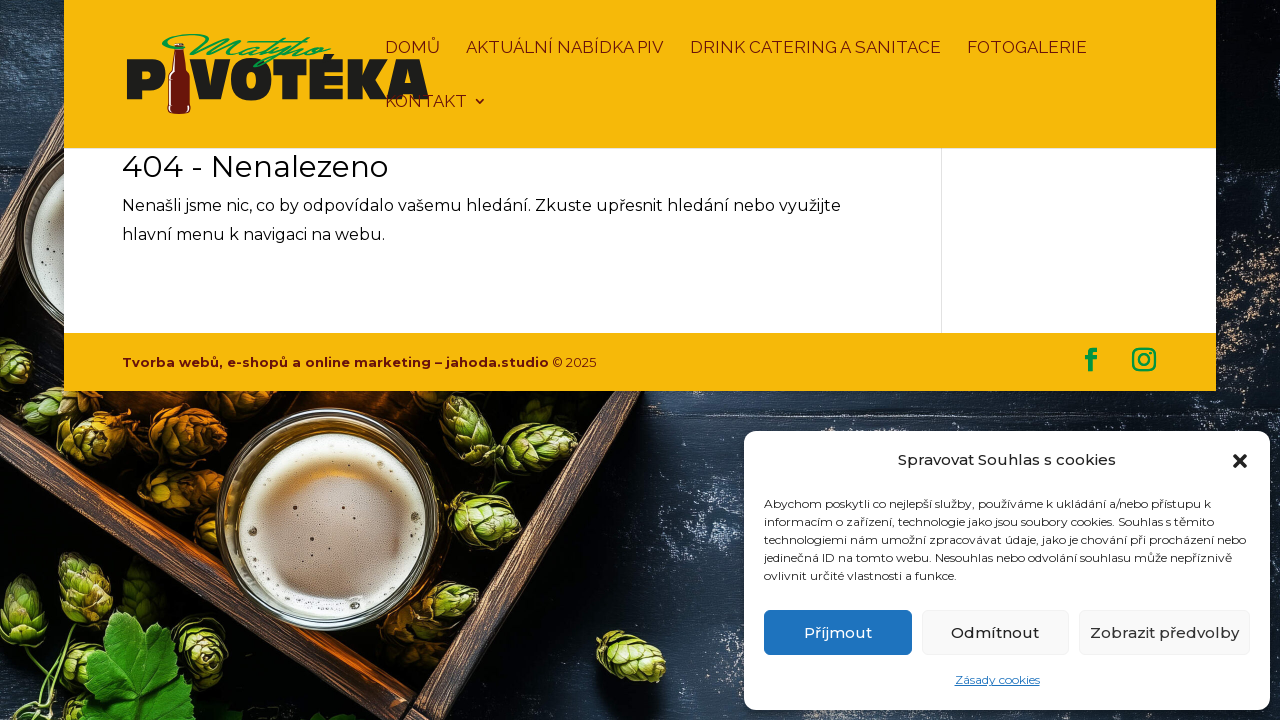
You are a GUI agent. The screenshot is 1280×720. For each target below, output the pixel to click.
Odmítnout (995, 632)
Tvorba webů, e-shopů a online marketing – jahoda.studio (335, 362)
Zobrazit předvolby (1164, 632)
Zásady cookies (997, 679)
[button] (1240, 461)
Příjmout (838, 632)
